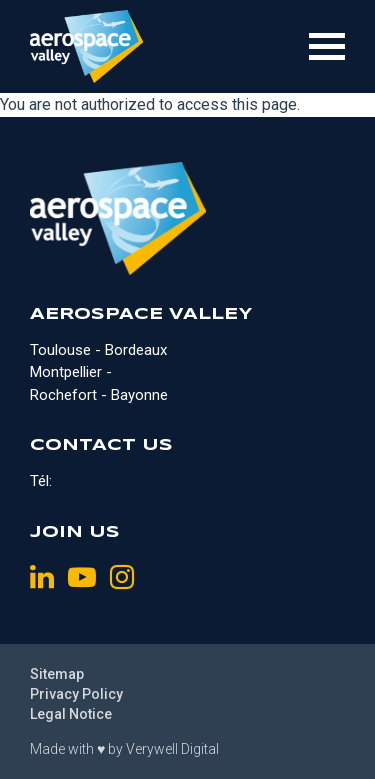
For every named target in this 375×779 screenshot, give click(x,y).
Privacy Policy (76, 694)
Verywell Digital (172, 749)
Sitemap (57, 674)
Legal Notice (71, 714)
